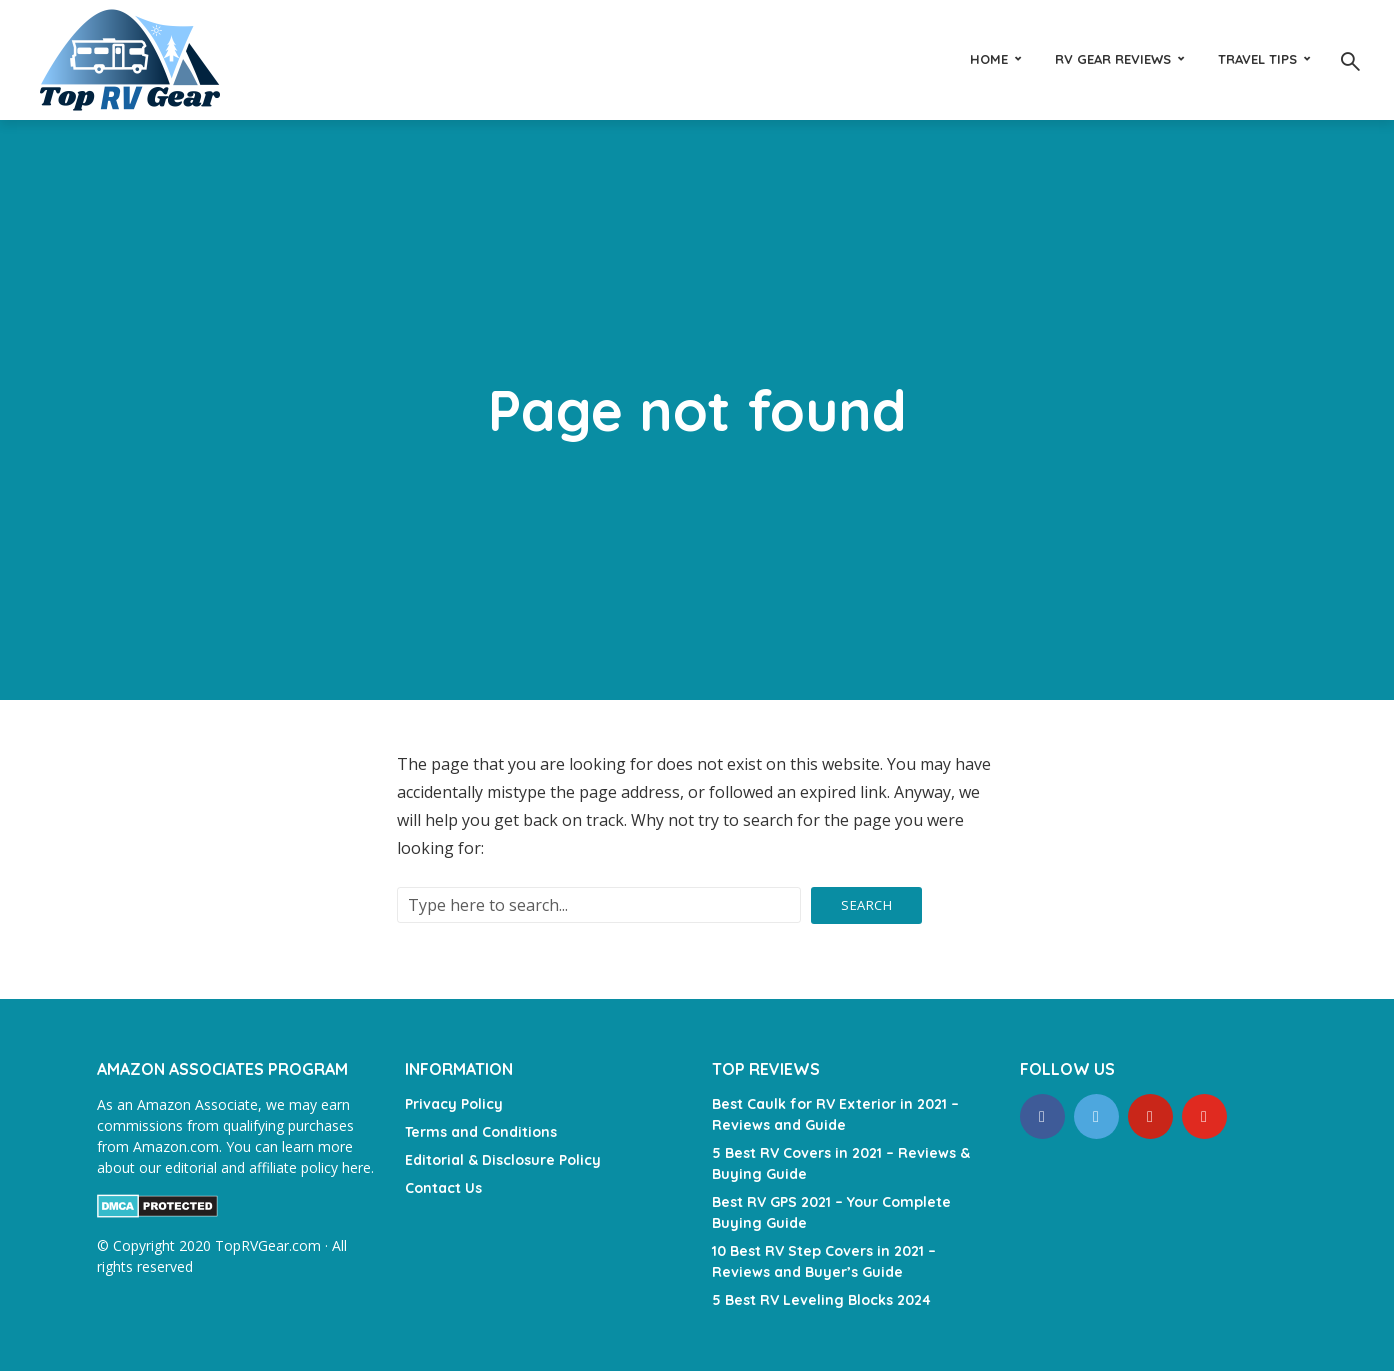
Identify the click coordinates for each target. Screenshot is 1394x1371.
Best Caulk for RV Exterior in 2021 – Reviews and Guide (835, 1114)
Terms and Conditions (481, 1132)
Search (866, 905)
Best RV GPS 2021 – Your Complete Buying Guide (831, 1212)
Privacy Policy (454, 1104)
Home (989, 59)
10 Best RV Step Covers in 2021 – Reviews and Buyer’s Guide (824, 1261)
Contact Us (443, 1188)
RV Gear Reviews (1113, 59)
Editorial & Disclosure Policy (503, 1160)
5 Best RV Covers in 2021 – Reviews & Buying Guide (841, 1163)
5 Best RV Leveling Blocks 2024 (821, 1300)
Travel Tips (1257, 59)
